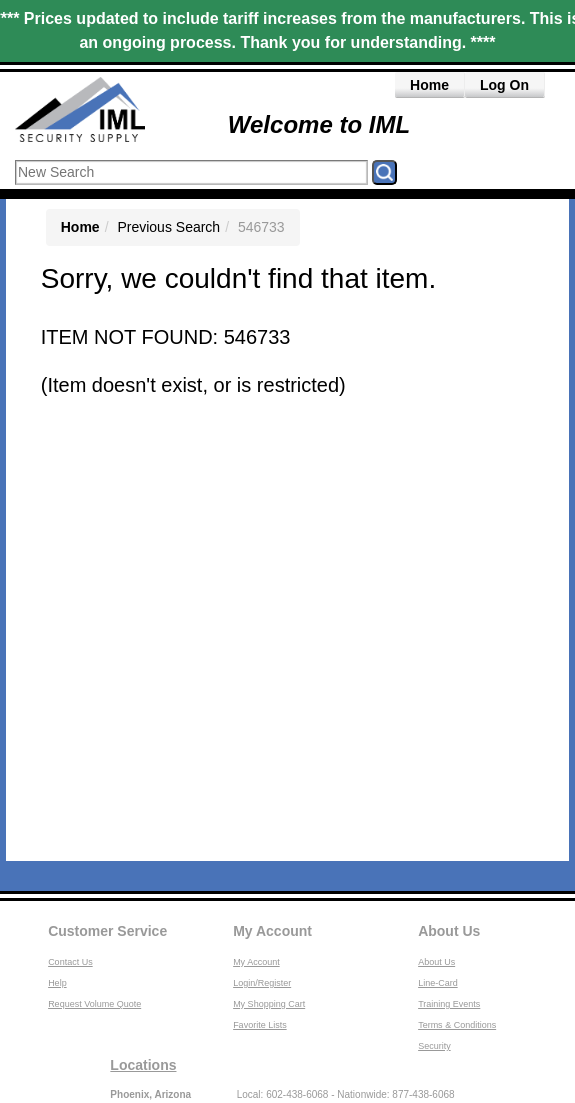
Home (429, 85)
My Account (272, 931)
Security (434, 1046)
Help (57, 983)
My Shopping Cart (269, 1004)
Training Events (449, 1004)
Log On (504, 85)
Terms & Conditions (457, 1025)
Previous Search (168, 227)
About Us (449, 931)
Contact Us (70, 962)
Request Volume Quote (94, 1004)
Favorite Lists (260, 1025)
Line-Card (438, 983)
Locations (143, 1065)
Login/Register (262, 983)
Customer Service (107, 931)
